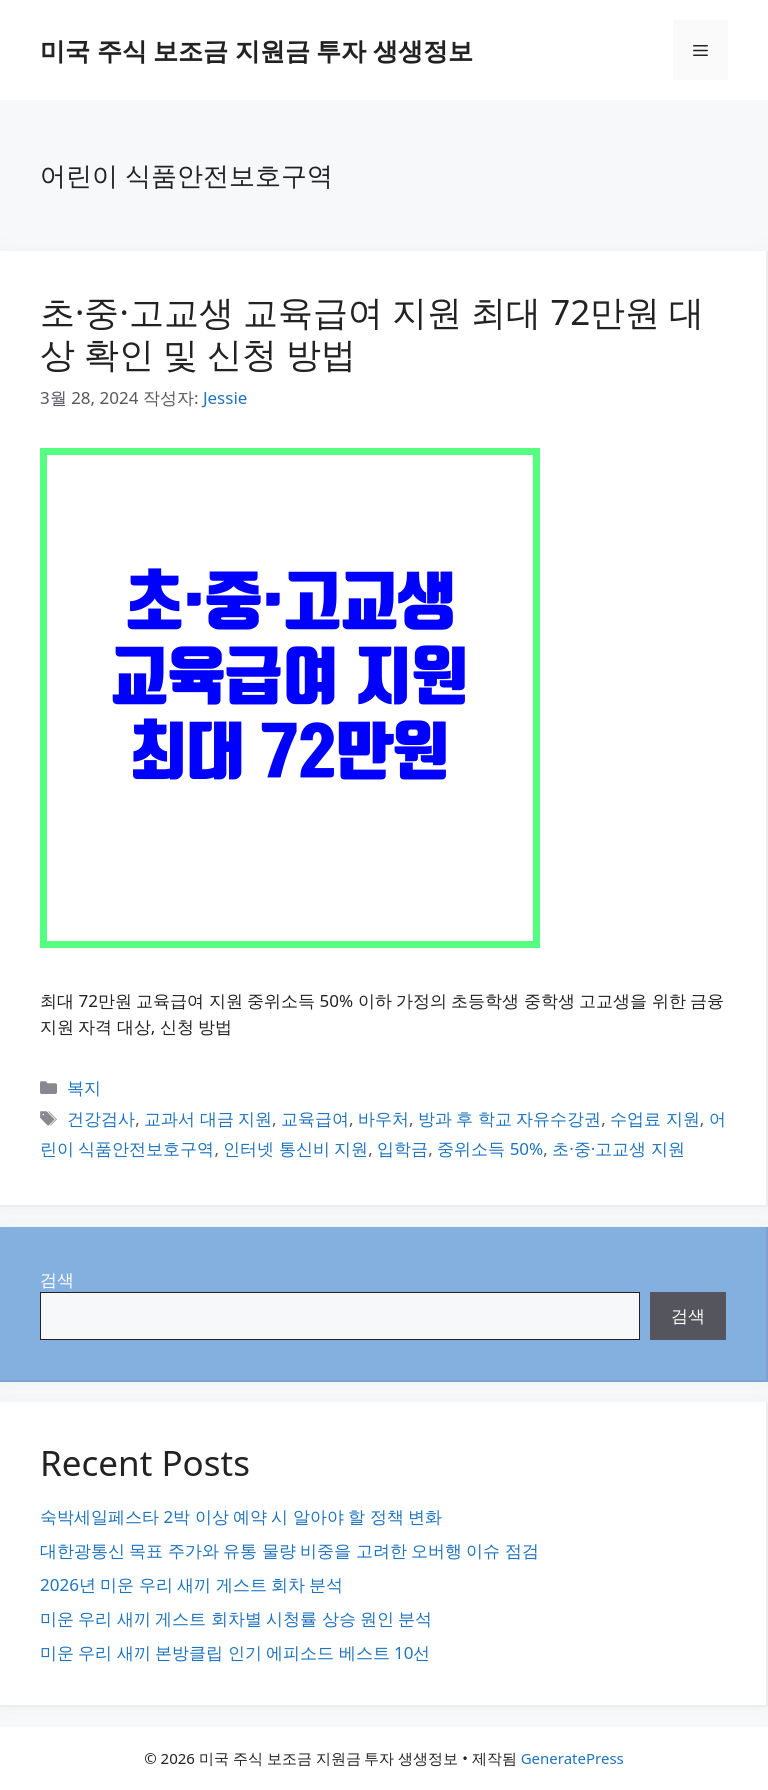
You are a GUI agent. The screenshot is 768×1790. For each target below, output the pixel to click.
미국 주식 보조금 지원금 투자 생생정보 (256, 50)
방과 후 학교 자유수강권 (509, 1118)
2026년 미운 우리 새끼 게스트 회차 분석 (191, 1584)
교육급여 (315, 1118)
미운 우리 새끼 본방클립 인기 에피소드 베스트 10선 (235, 1652)
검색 (57, 1279)
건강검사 (101, 1118)
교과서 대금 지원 (208, 1118)
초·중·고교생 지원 (618, 1148)
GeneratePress (572, 1758)
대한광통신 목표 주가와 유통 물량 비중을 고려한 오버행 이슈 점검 (289, 1550)
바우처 (383, 1118)
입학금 (402, 1148)
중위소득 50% (490, 1148)
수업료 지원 (654, 1118)
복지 (84, 1087)
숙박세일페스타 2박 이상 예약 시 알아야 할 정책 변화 (241, 1516)
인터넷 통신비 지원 (295, 1148)
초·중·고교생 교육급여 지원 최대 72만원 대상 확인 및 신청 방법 (372, 332)
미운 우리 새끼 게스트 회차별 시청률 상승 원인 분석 (236, 1618)
